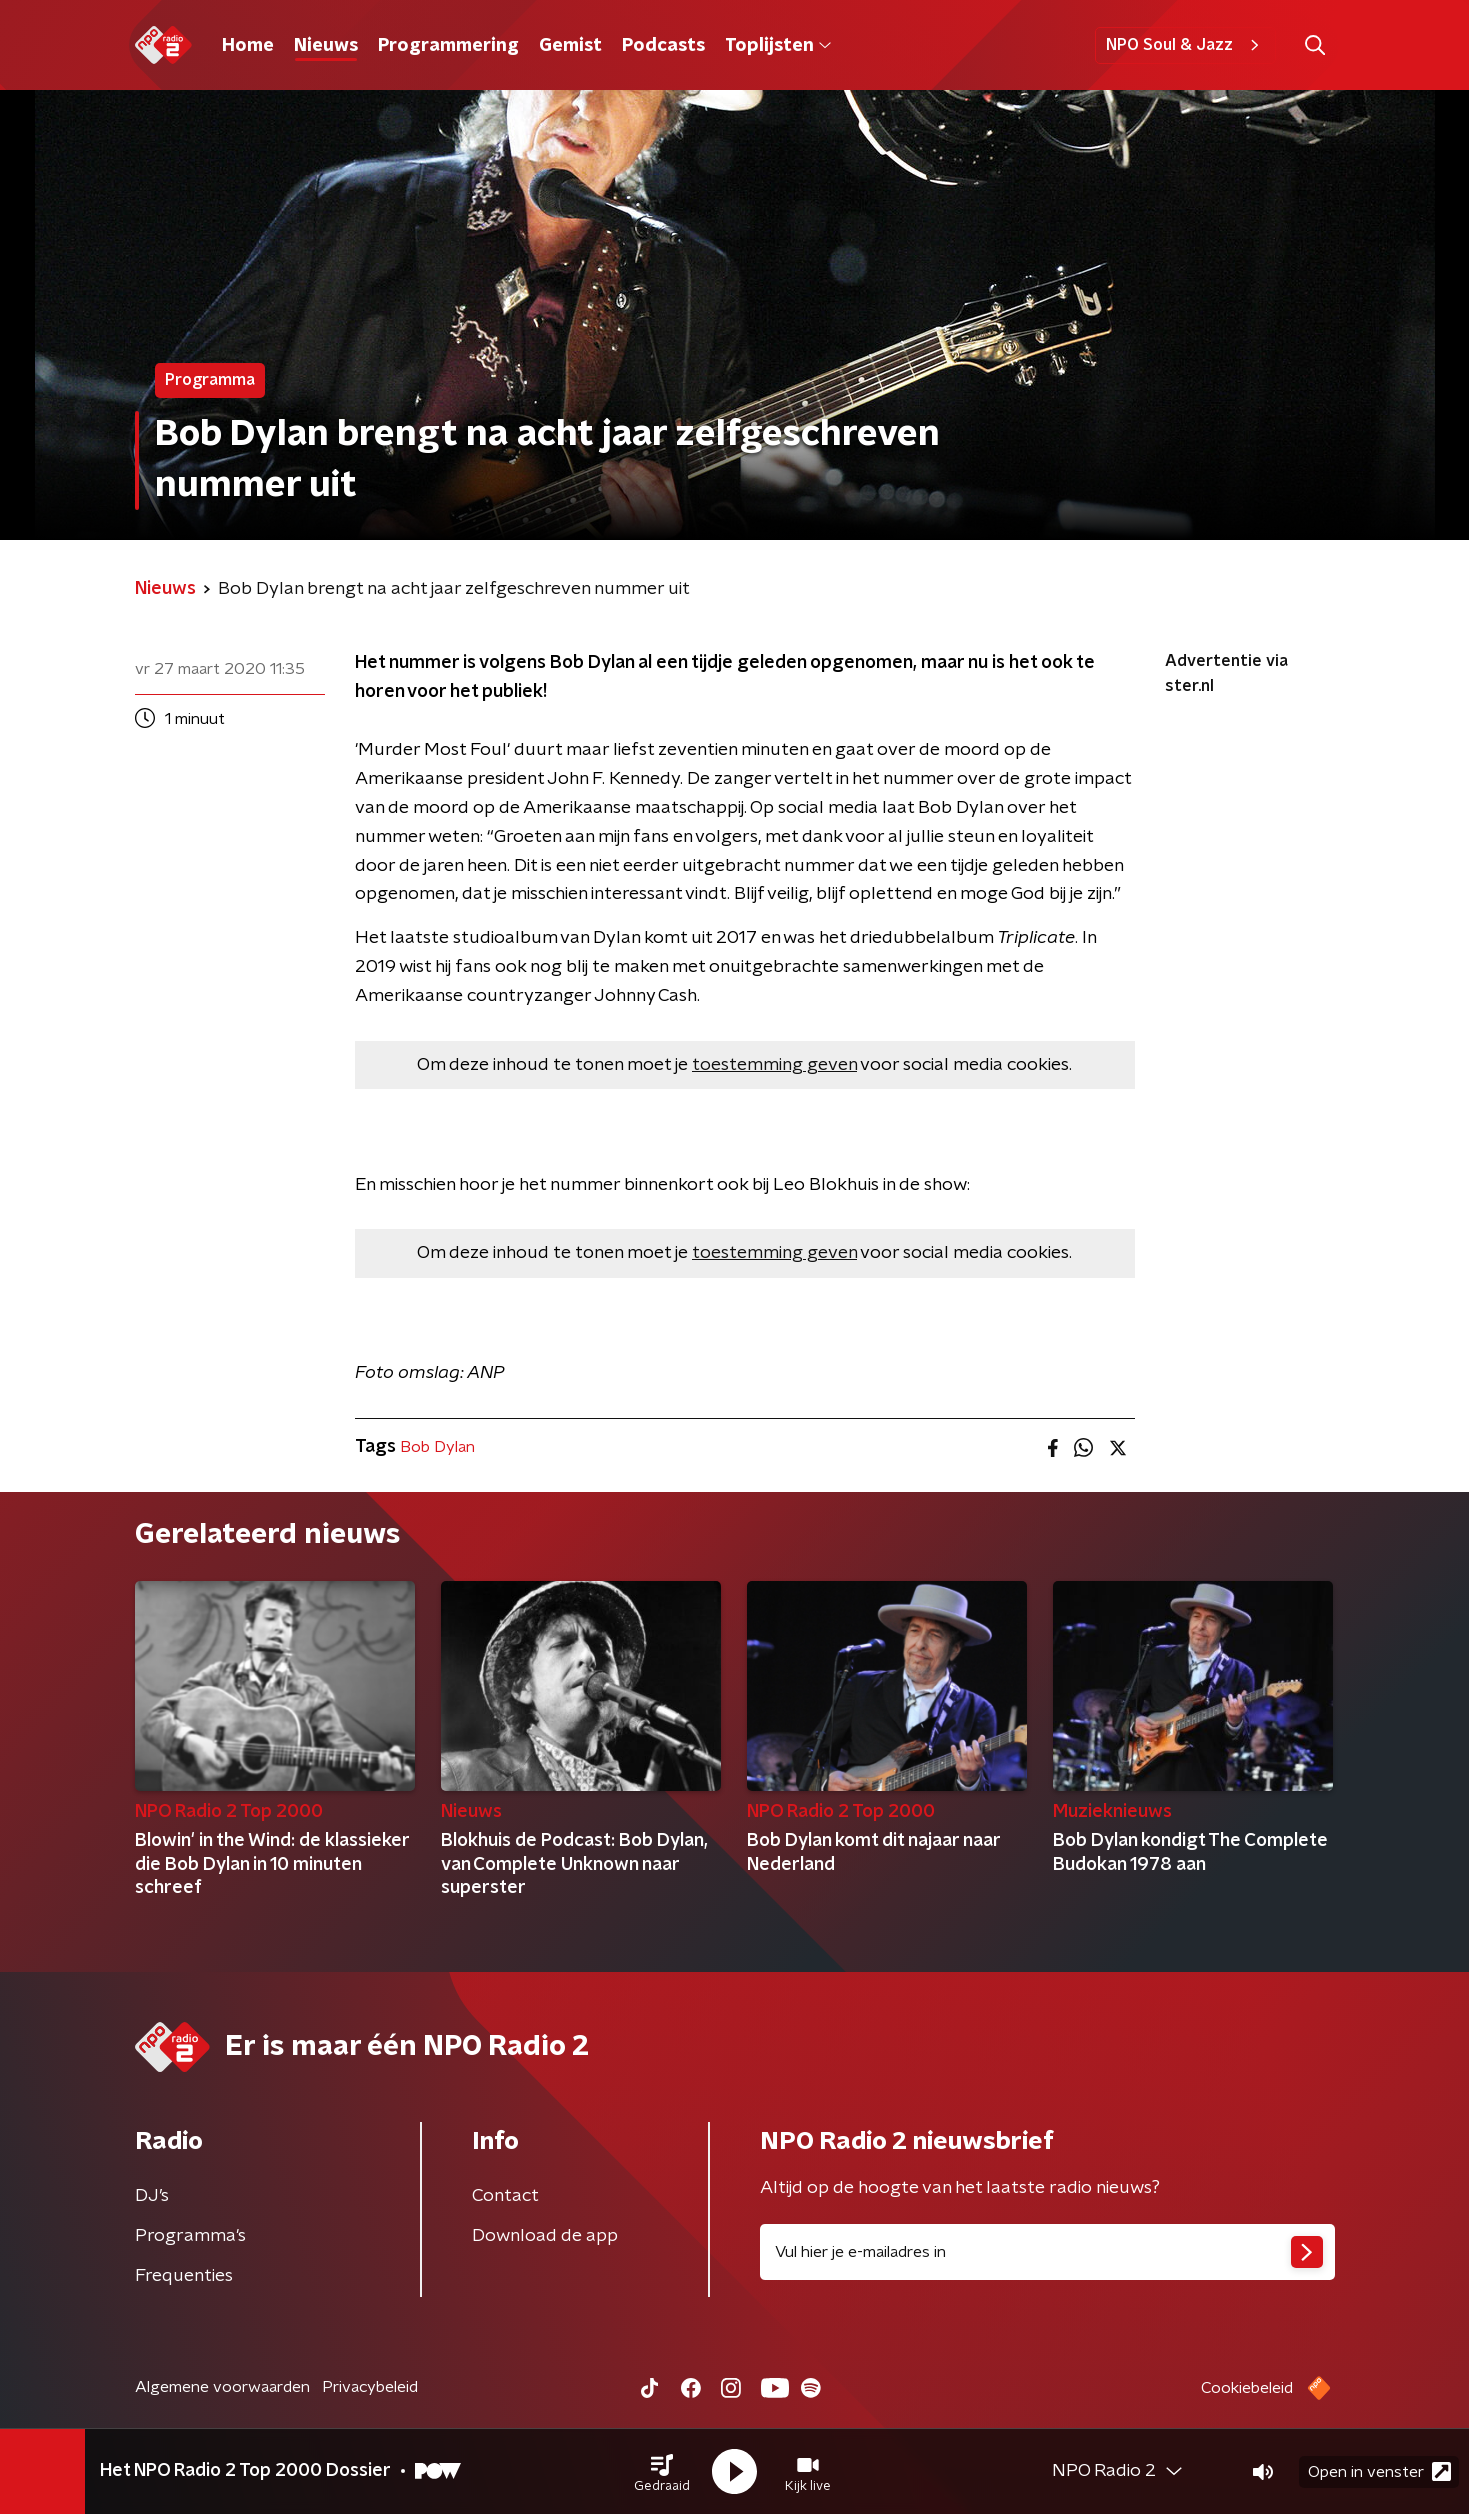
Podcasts (663, 46)
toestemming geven (774, 1065)
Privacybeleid (370, 2387)
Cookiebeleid (1247, 2388)
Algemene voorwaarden (222, 2387)
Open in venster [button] (1379, 2471)
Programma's (190, 2236)
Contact (505, 2196)
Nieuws (326, 46)
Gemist (570, 46)
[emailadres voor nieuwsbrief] (1047, 2252)
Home (248, 46)
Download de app (545, 2236)
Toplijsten (778, 46)
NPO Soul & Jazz (1185, 45)
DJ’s (152, 2196)
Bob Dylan (437, 1447)
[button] (662, 2472)
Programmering (448, 46)
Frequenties (184, 2276)
